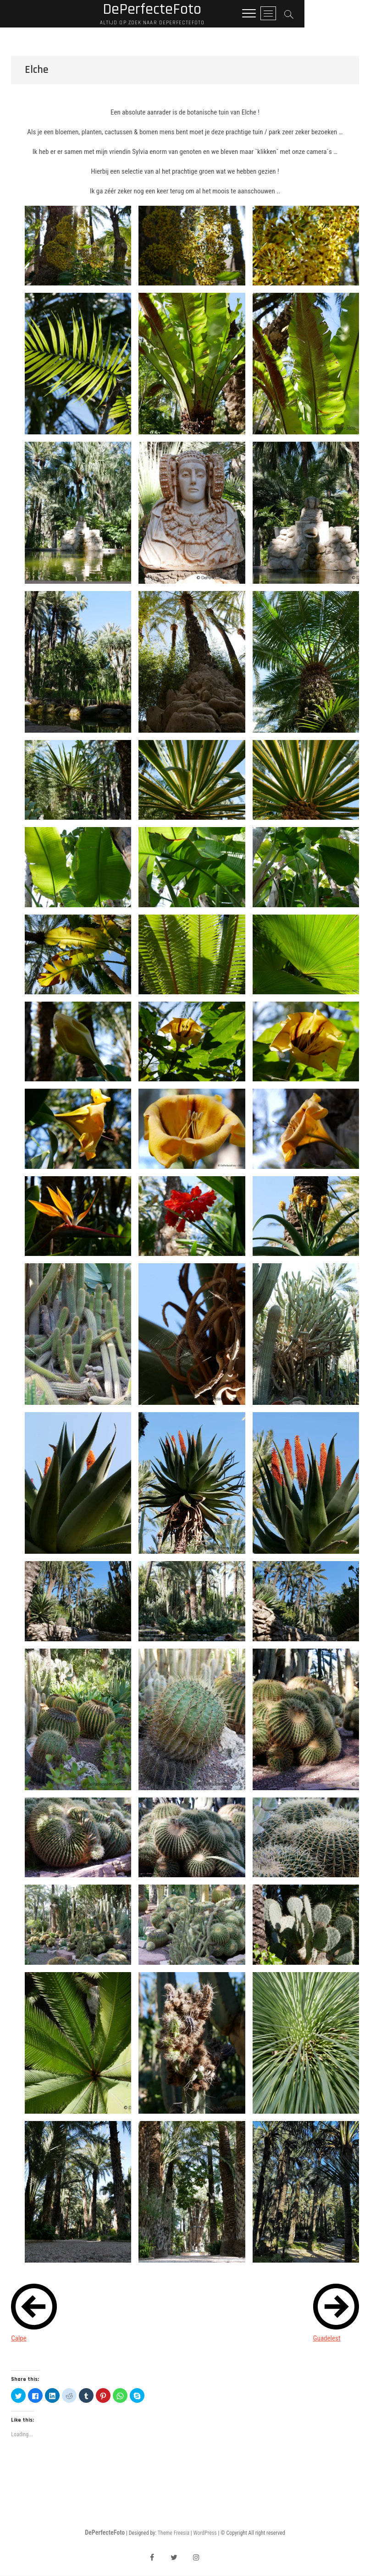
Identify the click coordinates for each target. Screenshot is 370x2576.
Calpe (19, 2339)
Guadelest (327, 2339)
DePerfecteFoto (185, 10)
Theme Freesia (173, 2533)
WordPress (205, 2533)
